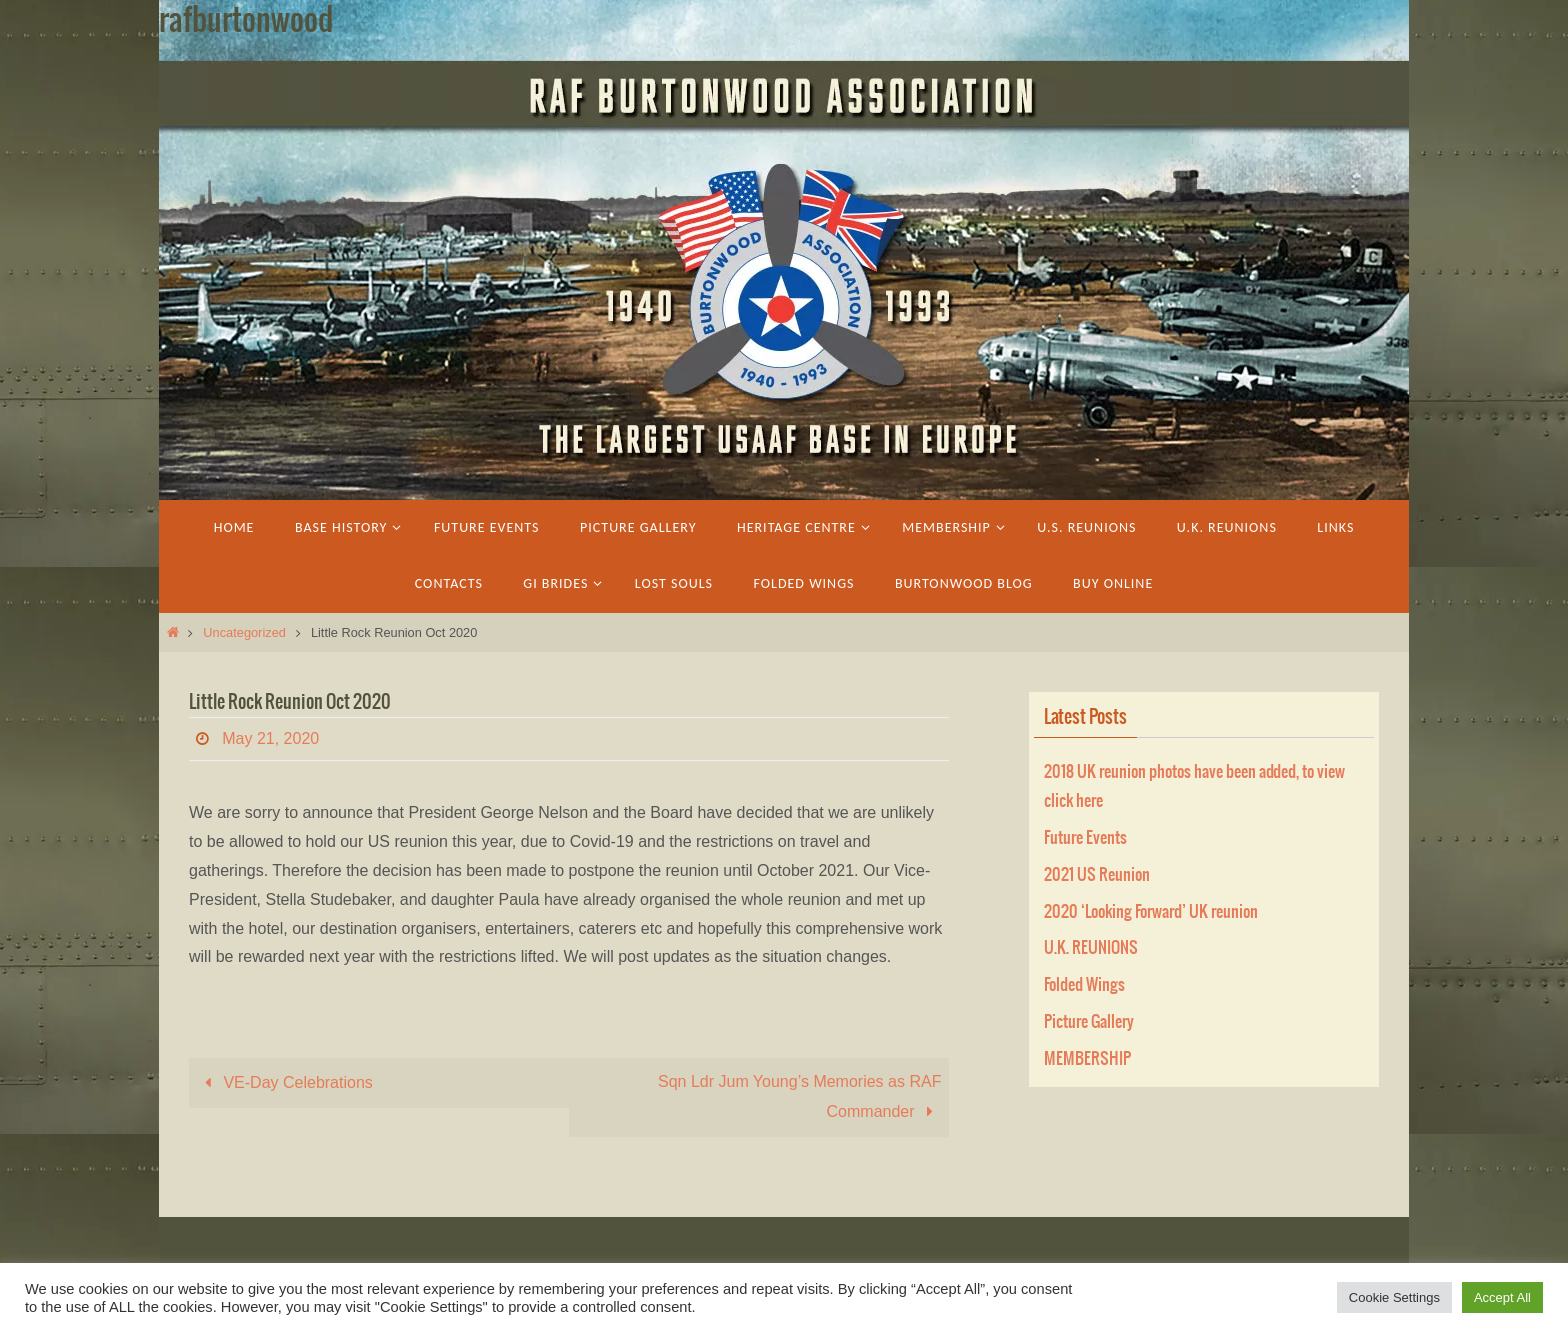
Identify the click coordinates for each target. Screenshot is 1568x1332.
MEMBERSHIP (1087, 1059)
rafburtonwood (246, 21)
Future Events (1085, 838)
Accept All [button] (1502, 1297)
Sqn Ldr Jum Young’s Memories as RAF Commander (799, 1096)
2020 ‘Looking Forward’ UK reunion (1151, 912)
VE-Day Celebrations (285, 1082)
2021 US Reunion (1097, 875)
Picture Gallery (1089, 1022)
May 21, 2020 (270, 738)
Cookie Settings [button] (1394, 1297)
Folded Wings (1084, 985)
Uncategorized (244, 632)
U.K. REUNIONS (1091, 948)
